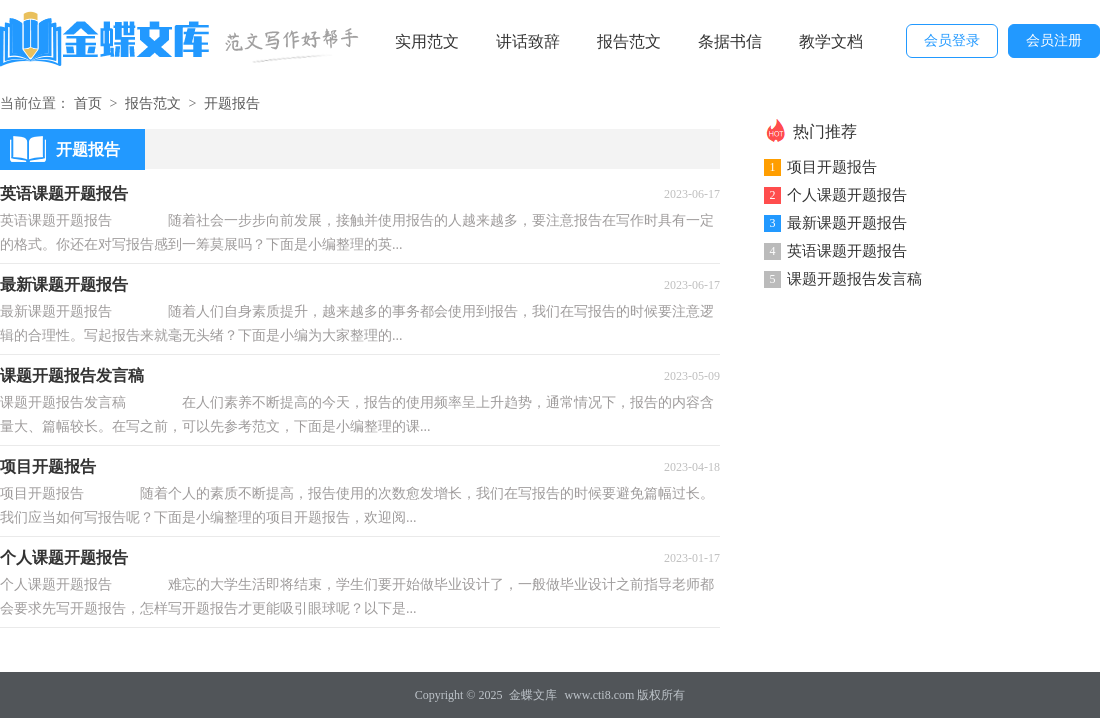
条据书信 (730, 41)
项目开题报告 (832, 167)
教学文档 (831, 41)
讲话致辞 (528, 41)
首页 (88, 103)
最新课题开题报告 (847, 223)
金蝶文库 (533, 695)
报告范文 (629, 41)
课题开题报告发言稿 (854, 279)
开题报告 (232, 103)
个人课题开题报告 (847, 195)
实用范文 (427, 41)
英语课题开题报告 (847, 251)
